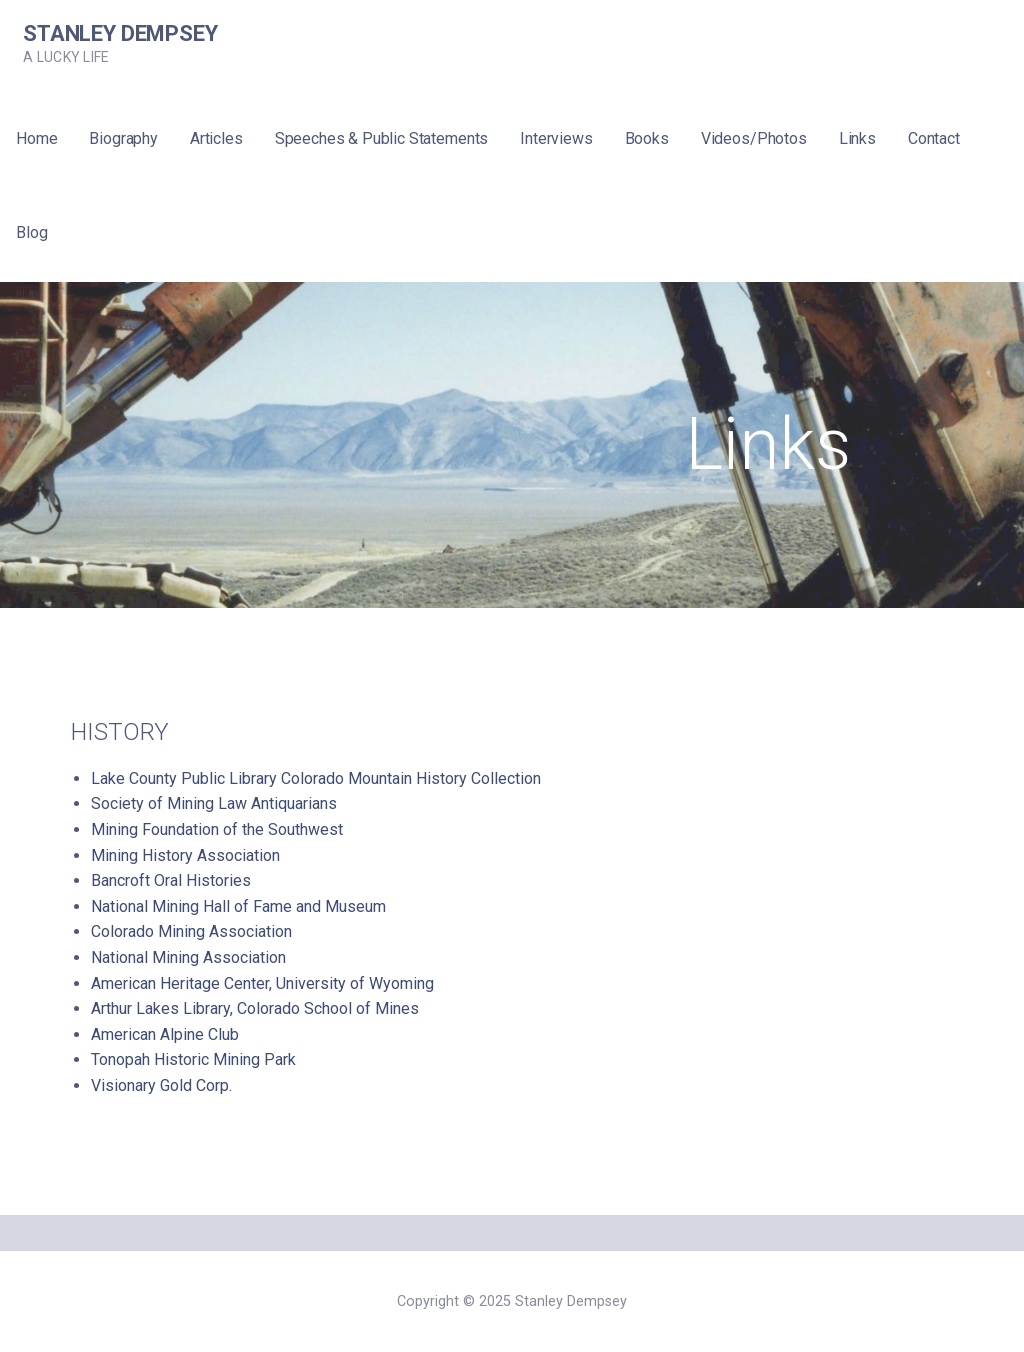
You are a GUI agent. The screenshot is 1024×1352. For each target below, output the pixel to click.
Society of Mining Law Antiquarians (214, 803)
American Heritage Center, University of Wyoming (262, 983)
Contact (934, 138)
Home (36, 138)
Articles (216, 138)
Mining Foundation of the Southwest (217, 829)
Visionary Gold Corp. (161, 1085)
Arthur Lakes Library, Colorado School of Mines (255, 1008)
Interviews (556, 138)
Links (857, 138)
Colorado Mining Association (191, 931)
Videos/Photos (754, 138)
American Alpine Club (165, 1034)
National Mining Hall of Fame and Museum (238, 906)
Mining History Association (185, 855)
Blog (31, 232)
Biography (123, 138)
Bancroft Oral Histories (171, 880)
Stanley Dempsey (120, 33)
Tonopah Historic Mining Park (193, 1059)
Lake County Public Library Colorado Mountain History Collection (316, 778)
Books (647, 138)
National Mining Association (188, 957)
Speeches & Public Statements (382, 138)
